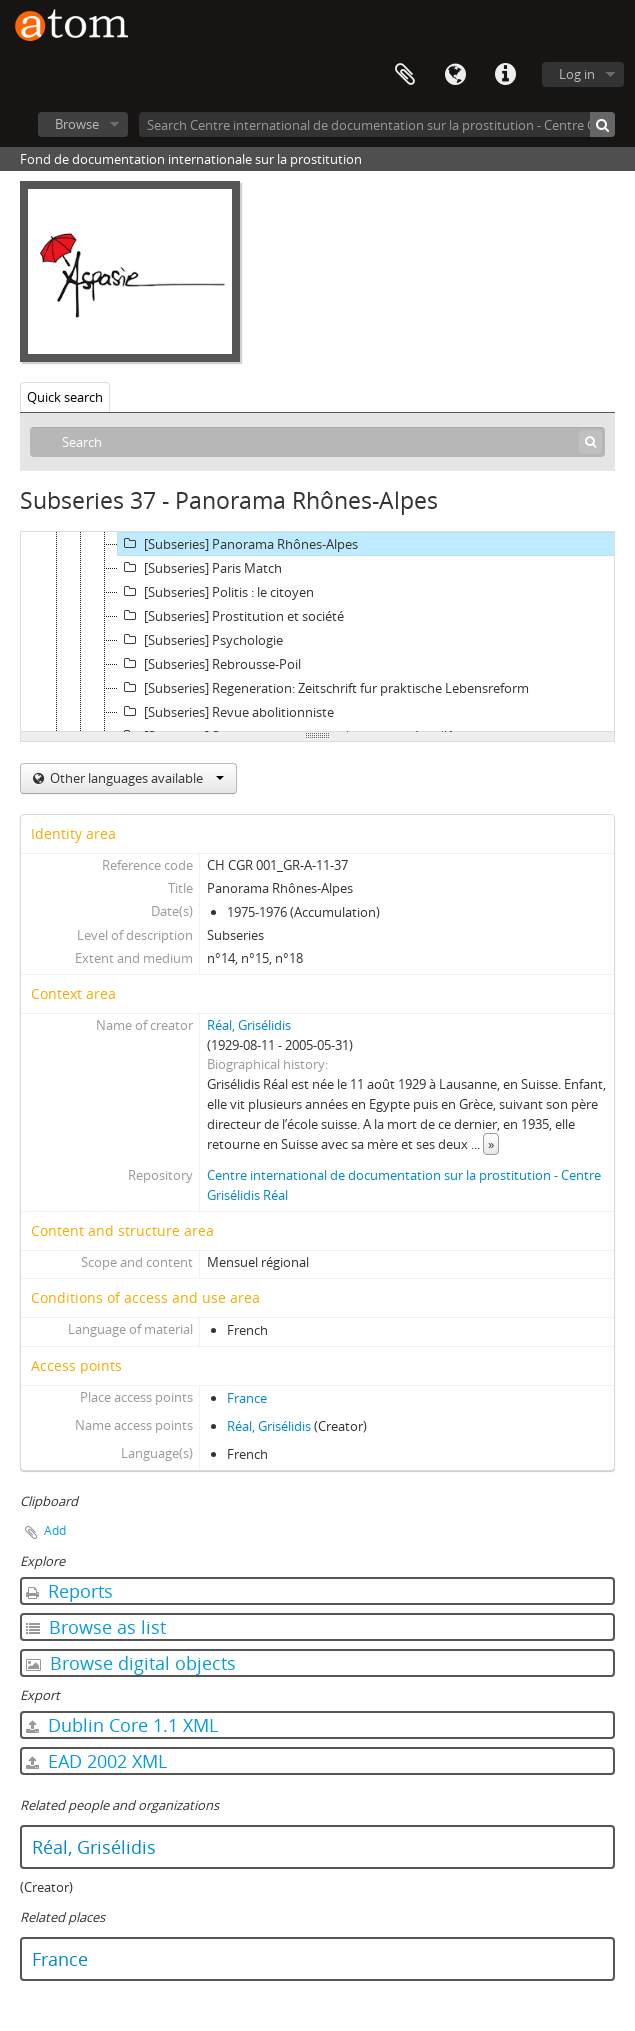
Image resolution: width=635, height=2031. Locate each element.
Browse (77, 124)
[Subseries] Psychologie (200, 640)
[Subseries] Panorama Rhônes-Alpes (238, 544)
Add (55, 1530)
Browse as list (96, 1627)
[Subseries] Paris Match (200, 568)
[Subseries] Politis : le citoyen (216, 592)
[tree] (317, 632)
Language (455, 75)
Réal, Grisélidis (249, 1025)
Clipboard (405, 75)
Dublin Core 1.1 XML (122, 1725)
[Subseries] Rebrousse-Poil (209, 664)
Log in (577, 74)
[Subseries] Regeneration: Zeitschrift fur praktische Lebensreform (323, 688)
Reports (69, 1591)
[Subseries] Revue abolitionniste (226, 712)
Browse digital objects (131, 1663)
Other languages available (135, 778)
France (247, 1398)
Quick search (65, 397)
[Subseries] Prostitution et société (231, 616)
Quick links (505, 75)
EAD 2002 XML (96, 1761)
